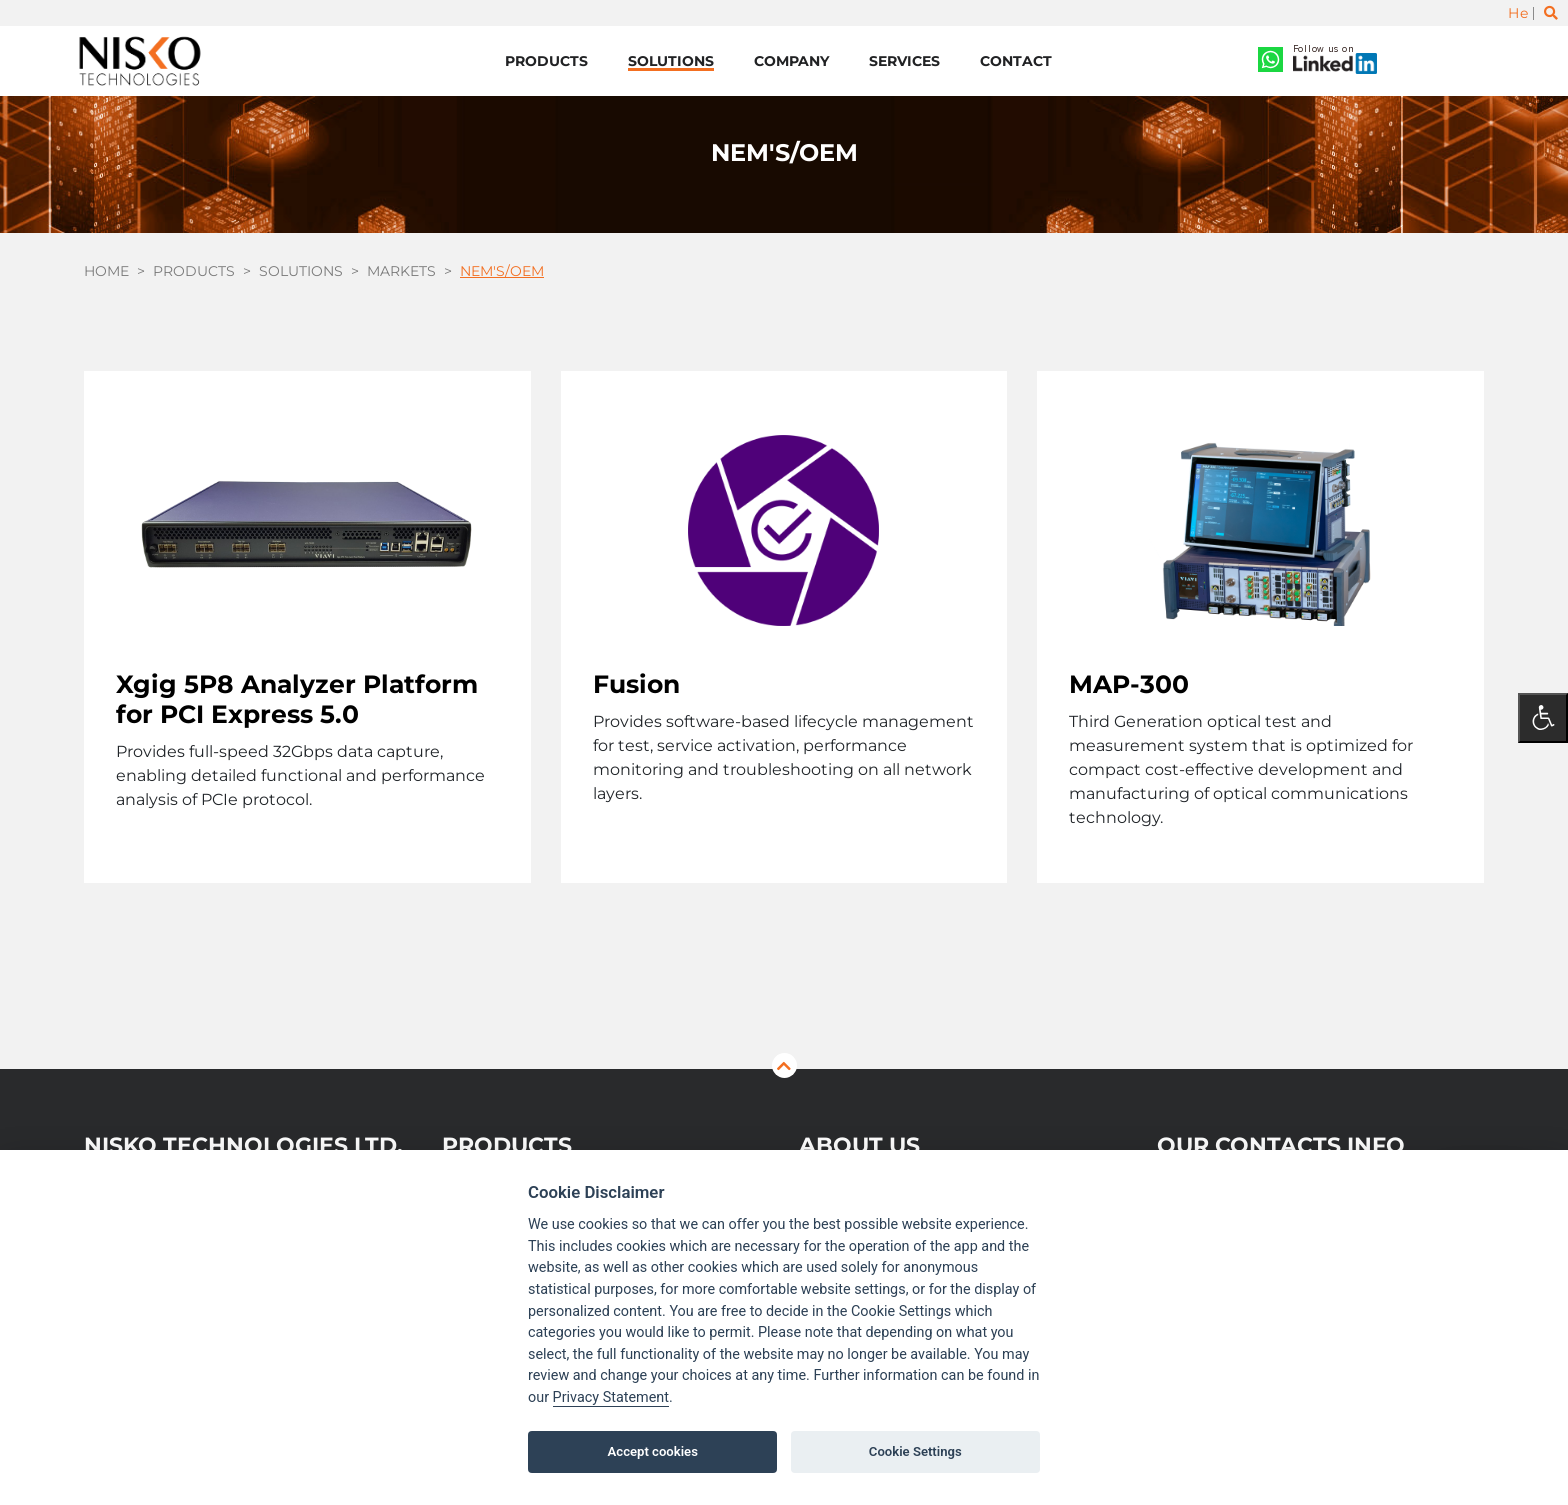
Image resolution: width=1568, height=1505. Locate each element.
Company (791, 61)
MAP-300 (1129, 684)
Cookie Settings (915, 1451)
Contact (1016, 61)
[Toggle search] (1551, 13)
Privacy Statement (611, 1397)
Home (106, 271)
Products (546, 61)
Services (904, 61)
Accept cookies (653, 1451)
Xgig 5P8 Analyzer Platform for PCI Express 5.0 (297, 699)
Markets (401, 271)
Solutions (671, 61)
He (1518, 13)
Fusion (636, 684)
